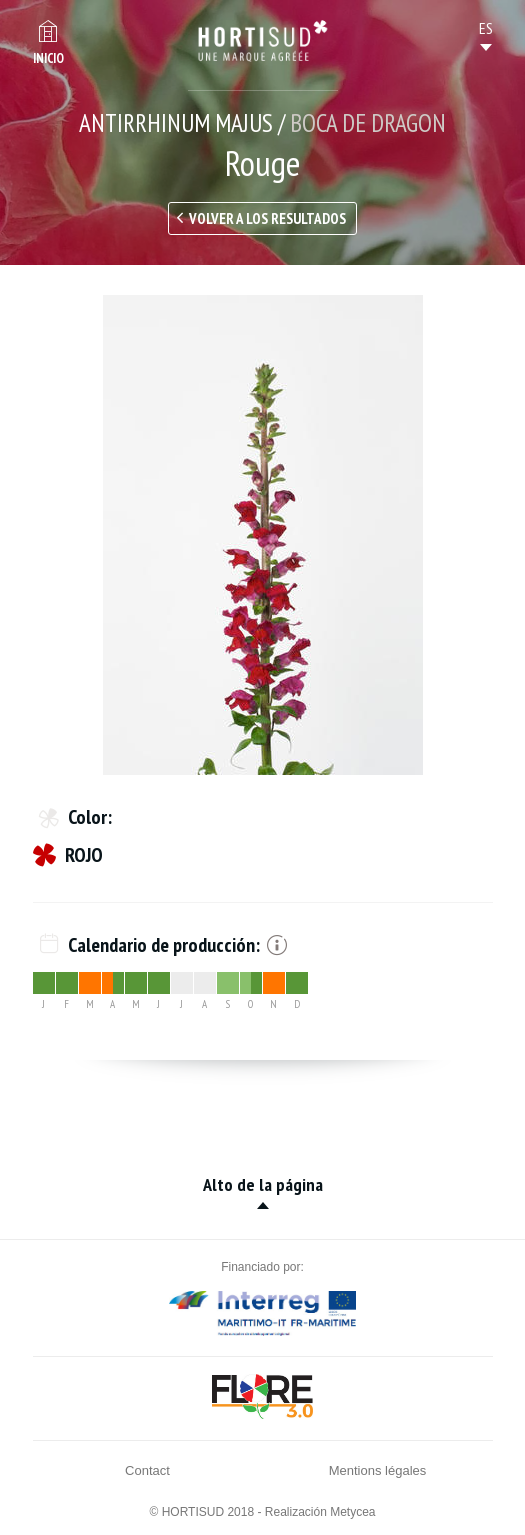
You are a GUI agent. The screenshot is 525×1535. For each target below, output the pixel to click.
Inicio (48, 58)
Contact (147, 1470)
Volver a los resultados (267, 218)
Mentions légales (378, 1470)
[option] (263, 535)
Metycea (352, 1512)
